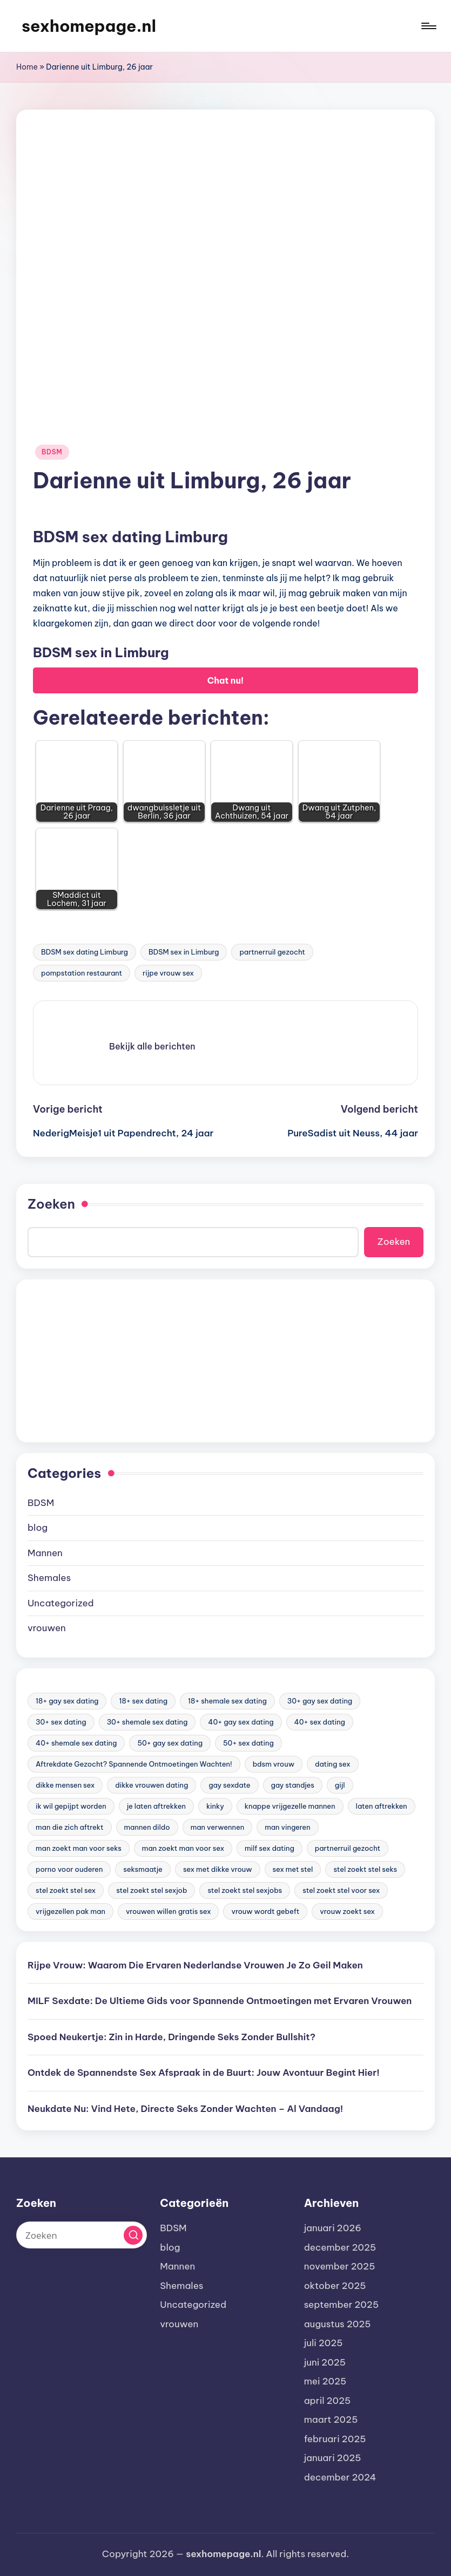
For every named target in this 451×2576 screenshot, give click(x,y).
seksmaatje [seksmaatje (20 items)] (143, 1869)
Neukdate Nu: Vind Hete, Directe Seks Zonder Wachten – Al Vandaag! (185, 2109)
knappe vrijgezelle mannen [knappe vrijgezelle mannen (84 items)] (290, 1806)
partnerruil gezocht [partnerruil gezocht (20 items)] (347, 1848)
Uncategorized (61, 1603)
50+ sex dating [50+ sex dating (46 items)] (248, 1743)
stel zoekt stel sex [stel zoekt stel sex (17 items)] (66, 1890)
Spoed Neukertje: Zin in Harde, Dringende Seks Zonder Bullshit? (171, 2037)
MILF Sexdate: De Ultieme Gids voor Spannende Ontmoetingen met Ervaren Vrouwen (220, 2001)
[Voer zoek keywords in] (81, 2234)
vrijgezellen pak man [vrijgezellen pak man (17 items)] (70, 1911)
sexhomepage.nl (89, 26)
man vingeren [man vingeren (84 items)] (287, 1827)
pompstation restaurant (81, 973)
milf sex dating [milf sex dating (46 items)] (269, 1848)
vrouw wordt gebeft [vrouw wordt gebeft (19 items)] (265, 1911)
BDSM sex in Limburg (184, 952)
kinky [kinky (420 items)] (215, 1806)
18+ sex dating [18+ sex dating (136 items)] (143, 1700)
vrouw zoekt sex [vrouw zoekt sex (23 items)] (347, 1911)
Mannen (45, 1553)
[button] (152, 1046)
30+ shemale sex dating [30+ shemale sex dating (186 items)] (147, 1722)
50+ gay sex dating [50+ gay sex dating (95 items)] (170, 1743)
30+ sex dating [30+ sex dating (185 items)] (61, 1722)
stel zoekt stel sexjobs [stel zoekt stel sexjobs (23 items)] (244, 1890)
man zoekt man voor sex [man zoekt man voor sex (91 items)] (183, 1848)
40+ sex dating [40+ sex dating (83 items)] (319, 1722)
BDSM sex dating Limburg (84, 952)
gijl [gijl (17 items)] (340, 1785)
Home (27, 67)
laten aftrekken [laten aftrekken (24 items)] (381, 1806)
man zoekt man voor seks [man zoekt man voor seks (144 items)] (79, 1848)
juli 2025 (323, 2343)
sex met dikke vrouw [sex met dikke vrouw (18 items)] (217, 1869)
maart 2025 (331, 2419)
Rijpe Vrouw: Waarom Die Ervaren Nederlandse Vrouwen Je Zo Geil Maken (195, 1965)
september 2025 (341, 2305)
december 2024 (340, 2477)
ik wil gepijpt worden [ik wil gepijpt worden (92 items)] (71, 1806)
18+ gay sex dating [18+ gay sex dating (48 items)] (67, 1700)
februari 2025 (335, 2439)
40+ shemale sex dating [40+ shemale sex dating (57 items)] (76, 1743)
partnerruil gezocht (272, 952)
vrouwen (47, 1628)
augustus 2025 (337, 2324)
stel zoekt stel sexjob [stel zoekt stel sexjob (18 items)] (151, 1890)
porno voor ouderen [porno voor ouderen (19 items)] (69, 1869)
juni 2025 (325, 2362)
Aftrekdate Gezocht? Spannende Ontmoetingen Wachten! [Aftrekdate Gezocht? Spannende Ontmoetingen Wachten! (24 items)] (134, 1764)
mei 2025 (325, 2381)
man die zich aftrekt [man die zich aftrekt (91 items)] (70, 1827)
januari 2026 (332, 2228)
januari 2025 (332, 2458)
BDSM (52, 452)
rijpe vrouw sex (168, 973)
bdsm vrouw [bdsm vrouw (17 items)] (273, 1764)
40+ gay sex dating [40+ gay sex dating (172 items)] (240, 1722)
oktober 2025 (335, 2286)
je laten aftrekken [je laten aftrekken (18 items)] (156, 1806)
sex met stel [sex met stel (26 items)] (293, 1869)
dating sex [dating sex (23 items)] (333, 1764)
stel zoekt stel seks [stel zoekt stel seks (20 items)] (365, 1869)
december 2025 (340, 2247)
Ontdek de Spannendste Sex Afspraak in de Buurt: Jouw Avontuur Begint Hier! (204, 2072)
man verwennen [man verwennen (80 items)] (217, 1827)
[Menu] (428, 26)
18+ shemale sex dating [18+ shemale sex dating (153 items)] (227, 1700)
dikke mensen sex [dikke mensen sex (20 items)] (65, 1785)
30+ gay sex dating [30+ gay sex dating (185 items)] (319, 1700)
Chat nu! (225, 680)
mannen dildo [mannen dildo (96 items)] (147, 1827)
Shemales (49, 1578)
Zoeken (51, 1204)
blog (38, 1528)
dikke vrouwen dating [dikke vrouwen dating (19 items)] (151, 1785)
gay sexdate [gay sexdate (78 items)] (229, 1785)
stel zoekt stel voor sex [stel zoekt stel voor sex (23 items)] (341, 1890)
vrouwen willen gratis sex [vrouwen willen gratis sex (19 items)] (168, 1911)
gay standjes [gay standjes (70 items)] (292, 1785)
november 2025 (339, 2266)
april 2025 (327, 2401)
